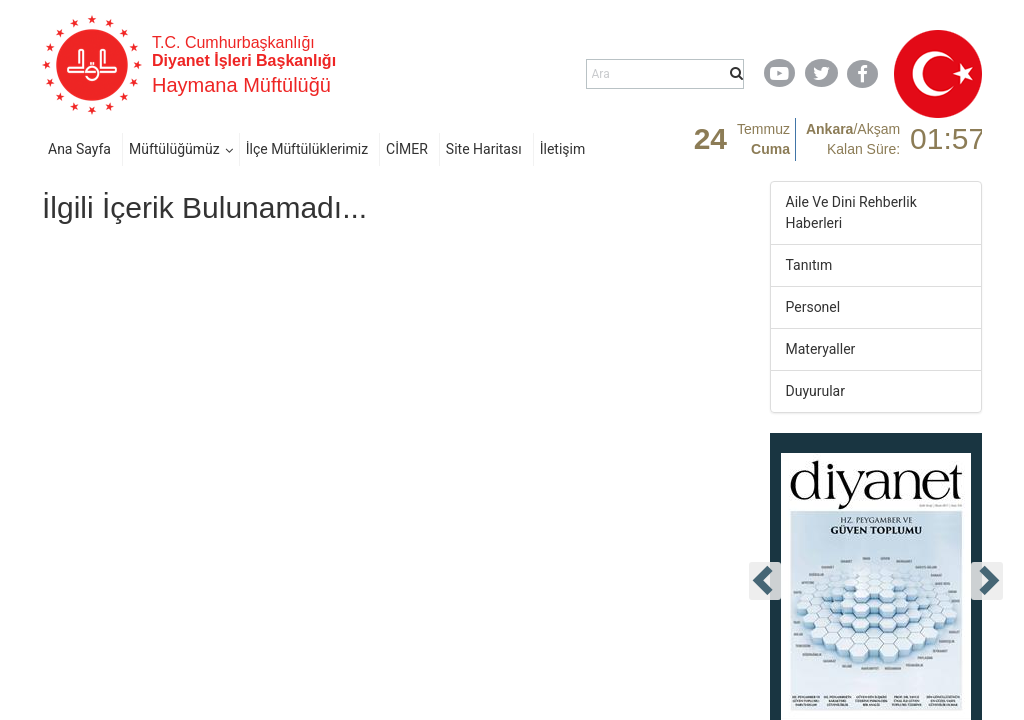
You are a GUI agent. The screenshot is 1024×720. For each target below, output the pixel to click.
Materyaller (821, 349)
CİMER (407, 149)
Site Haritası (484, 149)
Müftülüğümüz (174, 149)
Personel (813, 307)
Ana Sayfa (79, 149)
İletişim (563, 149)
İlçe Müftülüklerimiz (307, 149)
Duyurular (815, 391)
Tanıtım (809, 265)
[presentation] (765, 581)
